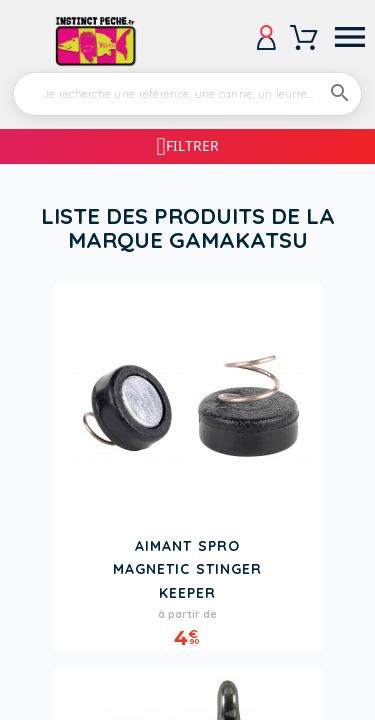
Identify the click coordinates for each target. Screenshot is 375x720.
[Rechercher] (187, 94)
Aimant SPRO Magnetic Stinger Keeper (187, 569)
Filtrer (192, 145)
